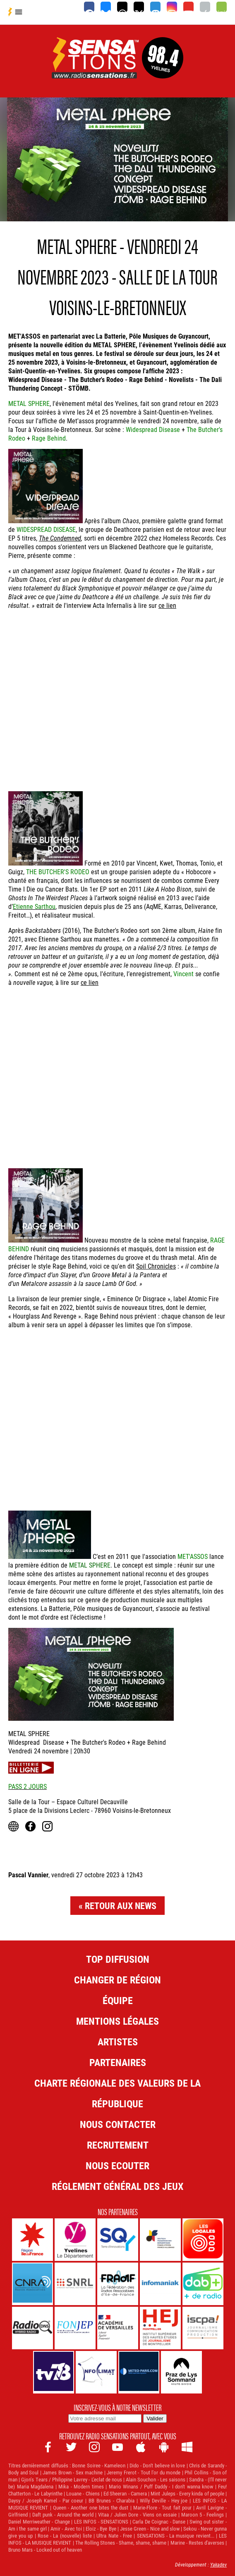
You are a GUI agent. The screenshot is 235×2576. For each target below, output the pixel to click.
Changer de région (117, 1979)
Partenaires (117, 2062)
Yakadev (218, 2564)
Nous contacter (118, 2124)
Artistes (118, 2041)
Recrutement (118, 2144)
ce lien (167, 605)
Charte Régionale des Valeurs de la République (117, 2093)
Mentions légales (117, 2021)
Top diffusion (117, 1959)
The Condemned (60, 538)
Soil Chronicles (156, 1266)
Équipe (118, 2000)
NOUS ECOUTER (117, 2165)
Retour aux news (120, 1906)
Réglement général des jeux (117, 2186)
